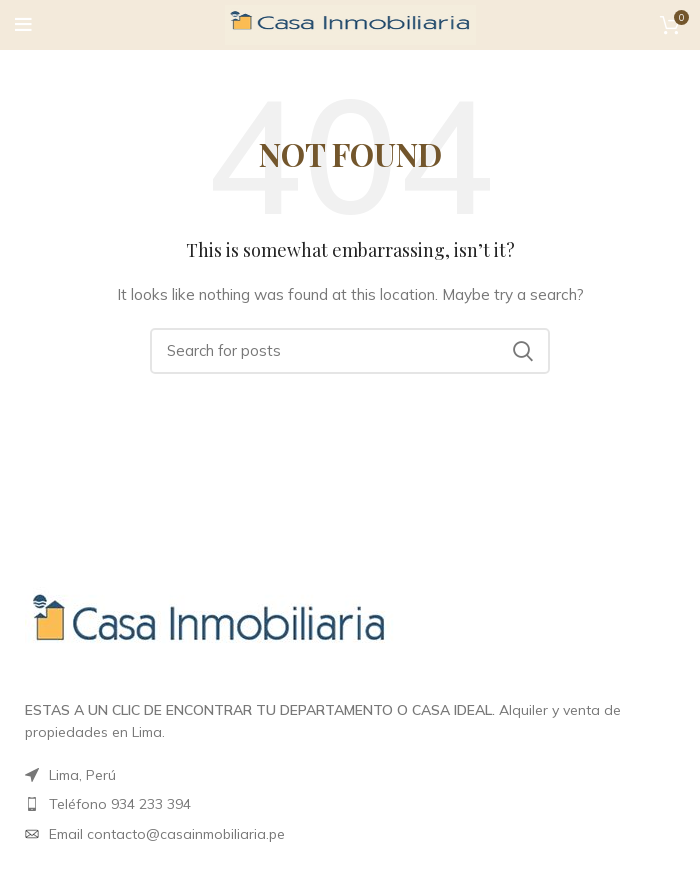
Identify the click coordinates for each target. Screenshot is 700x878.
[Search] (350, 351)
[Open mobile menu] (23, 25)
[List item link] (350, 834)
